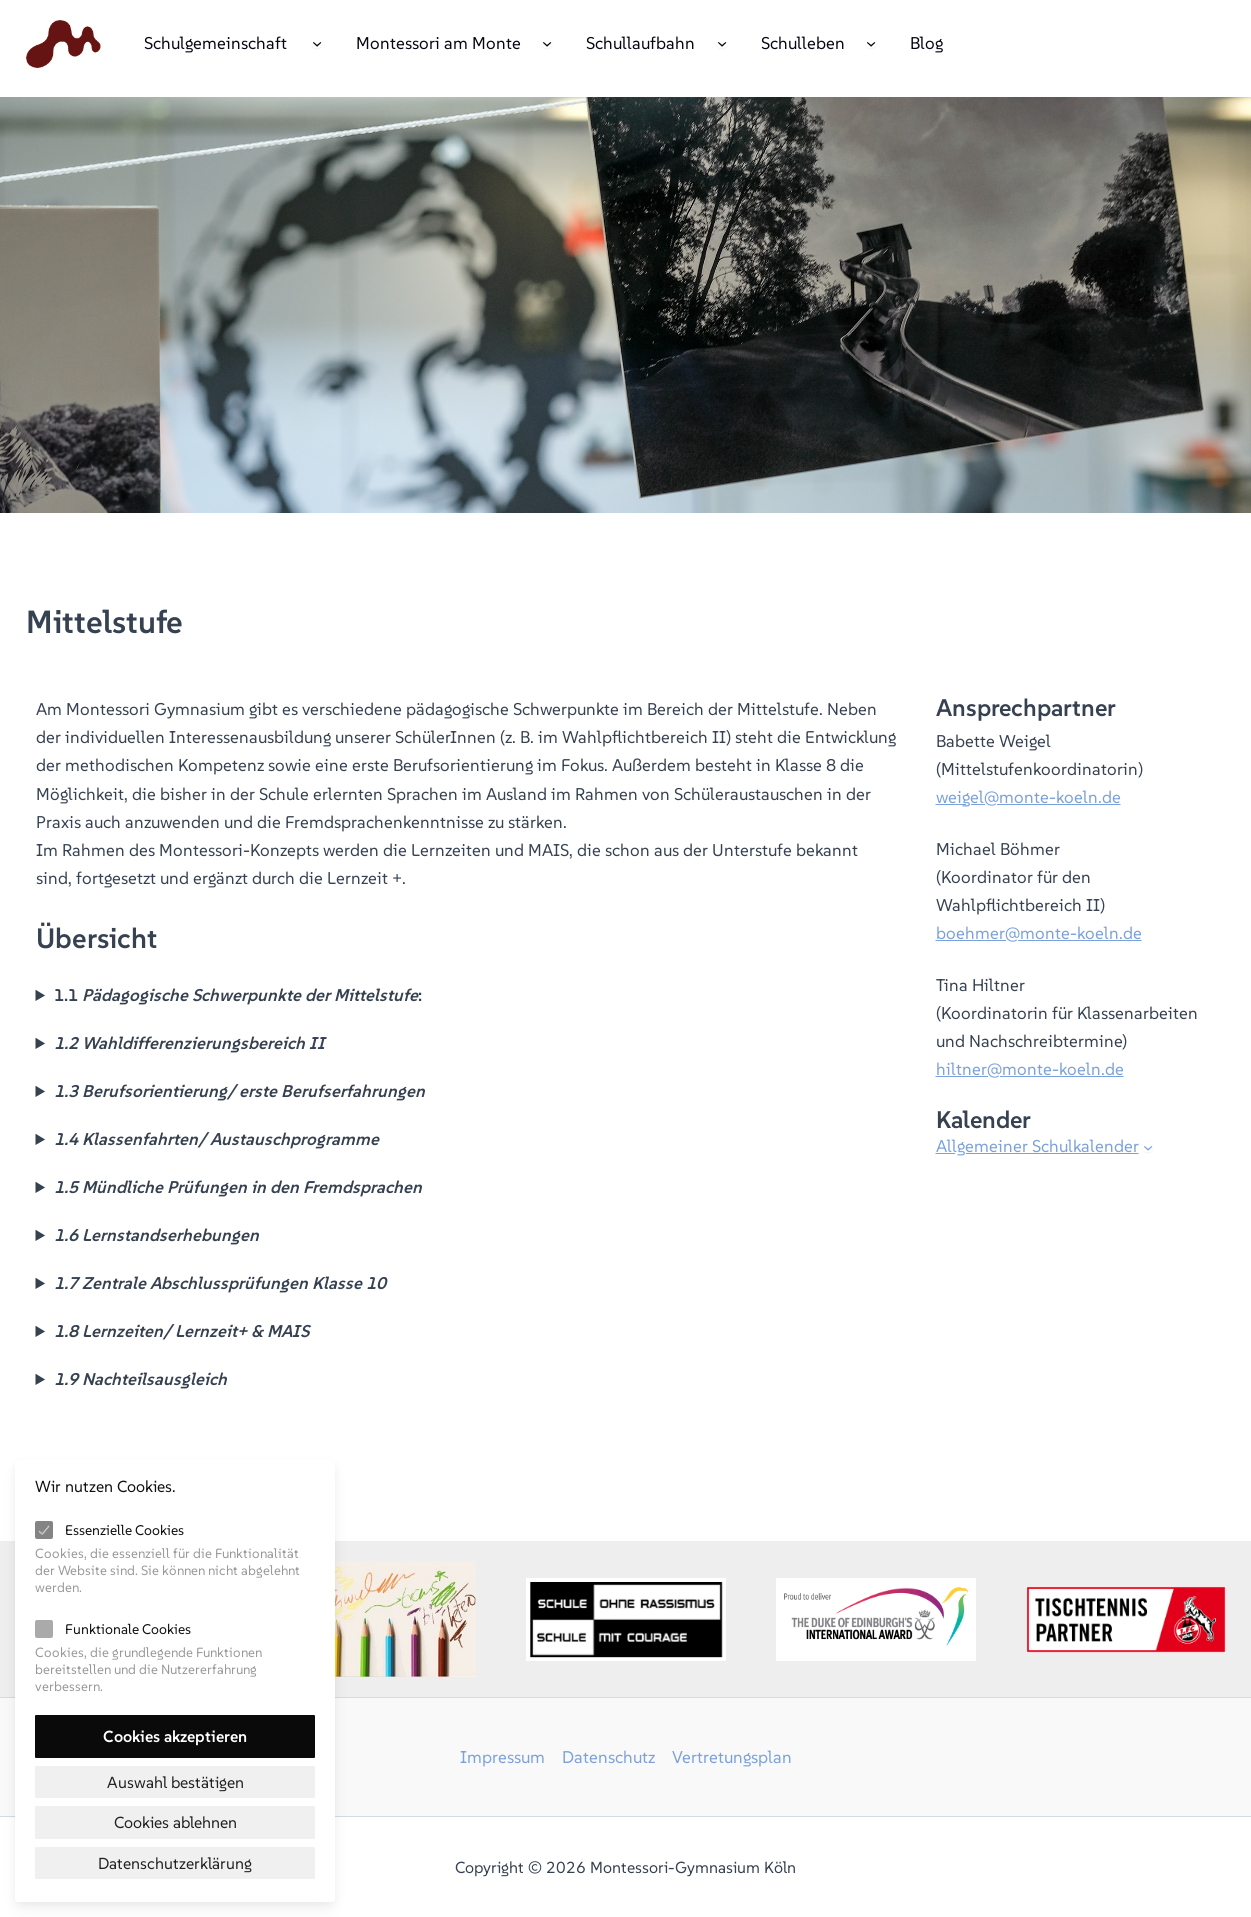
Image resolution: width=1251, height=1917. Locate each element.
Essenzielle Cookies (124, 1530)
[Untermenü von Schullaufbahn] (722, 42)
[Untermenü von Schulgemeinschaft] (317, 42)
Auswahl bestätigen (175, 1782)
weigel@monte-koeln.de (1028, 797)
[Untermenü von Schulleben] (871, 42)
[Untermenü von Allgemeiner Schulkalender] (1148, 1147)
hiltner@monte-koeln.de (1030, 1069)
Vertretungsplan (732, 1757)
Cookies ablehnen (175, 1822)
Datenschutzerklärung (175, 1863)
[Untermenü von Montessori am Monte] (547, 42)
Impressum (502, 1757)
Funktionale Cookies (128, 1629)
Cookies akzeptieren (175, 1736)
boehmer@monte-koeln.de (1039, 933)
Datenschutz (608, 1757)
